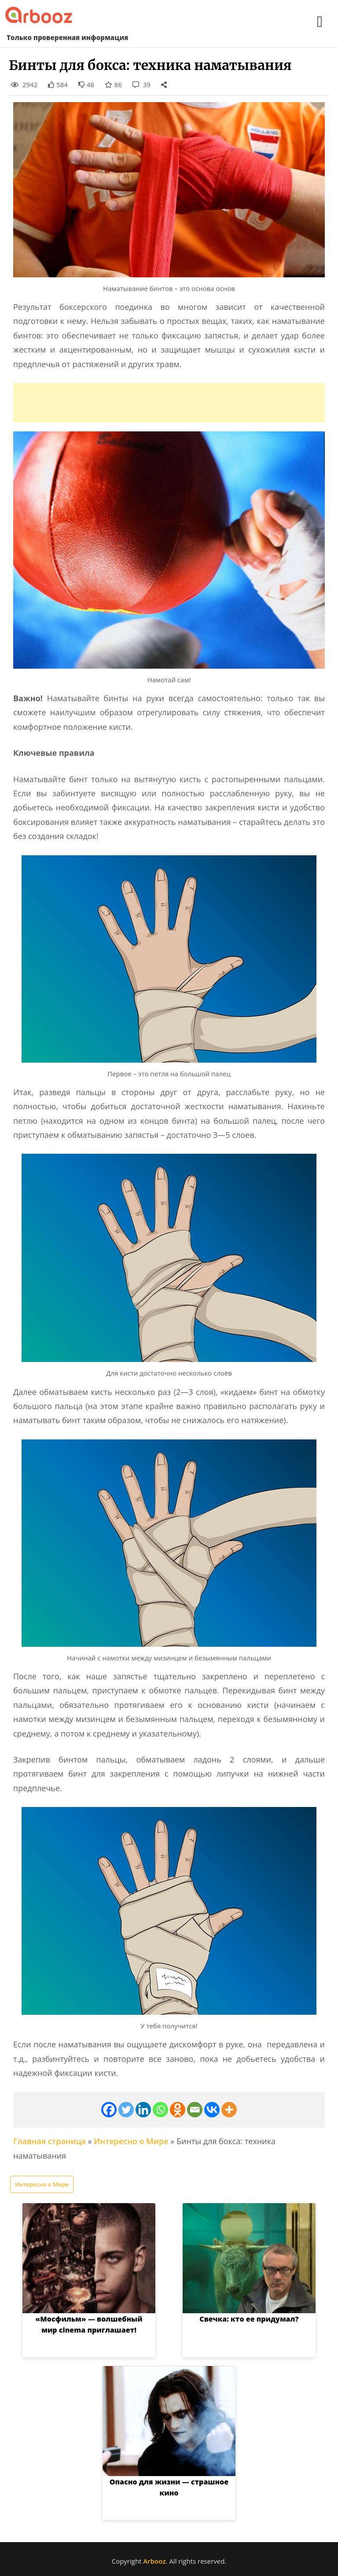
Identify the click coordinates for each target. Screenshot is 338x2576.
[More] (229, 2109)
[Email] (194, 2109)
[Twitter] (126, 2109)
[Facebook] (109, 2109)
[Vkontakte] (212, 2109)
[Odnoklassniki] (177, 2109)
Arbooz (154, 2561)
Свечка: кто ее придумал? (248, 2319)
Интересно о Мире (131, 2141)
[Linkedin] (143, 2109)
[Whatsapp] (160, 2109)
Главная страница (49, 2141)
